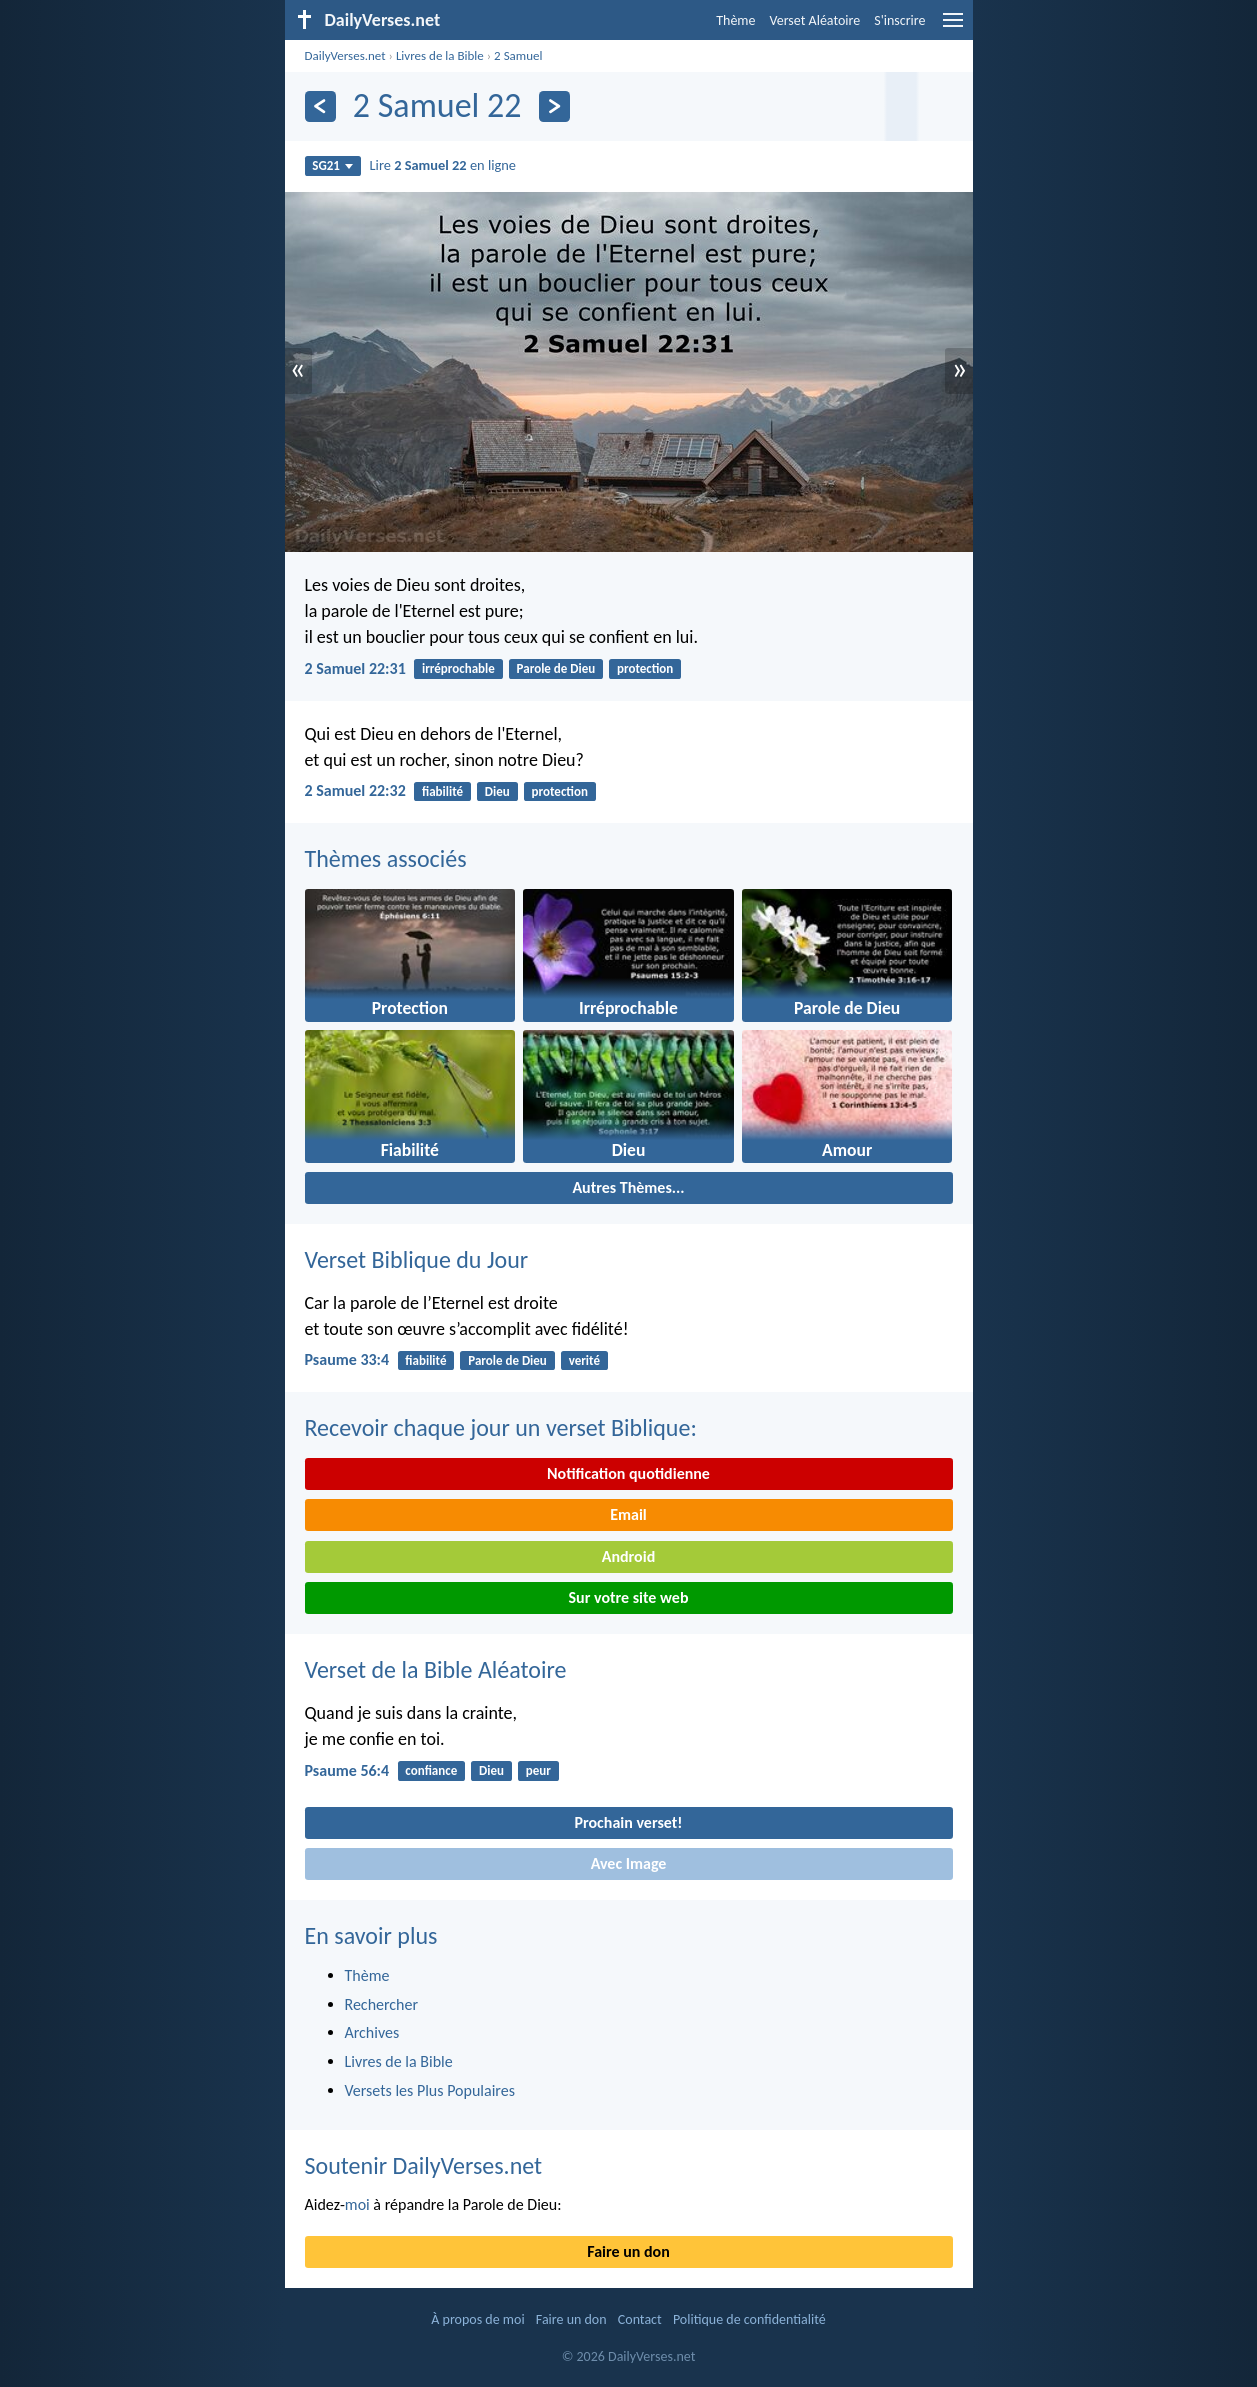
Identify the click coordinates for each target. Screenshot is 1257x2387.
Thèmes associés (386, 858)
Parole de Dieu (556, 668)
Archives (372, 2032)
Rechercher (382, 2004)
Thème (735, 20)
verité (584, 1360)
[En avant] (554, 106)
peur (538, 1770)
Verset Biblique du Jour (417, 1259)
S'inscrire (899, 20)
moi (357, 2204)
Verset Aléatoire (815, 20)
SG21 (332, 165)
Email (628, 1514)
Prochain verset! (629, 1822)
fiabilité (442, 791)
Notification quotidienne (628, 1473)
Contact (640, 2319)
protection (645, 668)
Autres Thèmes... (628, 1187)
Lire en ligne (443, 165)
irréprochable (458, 668)
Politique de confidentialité (749, 2319)
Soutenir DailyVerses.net (424, 2165)
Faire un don (628, 2251)
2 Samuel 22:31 (355, 668)
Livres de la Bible (440, 55)
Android (628, 1556)
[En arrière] (320, 106)
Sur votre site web (629, 1597)
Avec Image (629, 1863)
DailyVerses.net (345, 55)
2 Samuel (518, 55)
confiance (431, 1770)
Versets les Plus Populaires (430, 2090)
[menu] (953, 27)
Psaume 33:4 (347, 1359)
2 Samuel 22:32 (355, 790)
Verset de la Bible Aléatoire (436, 1669)
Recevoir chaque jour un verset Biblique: (501, 1427)
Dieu (497, 791)
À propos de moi (477, 2319)
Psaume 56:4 (347, 1770)
